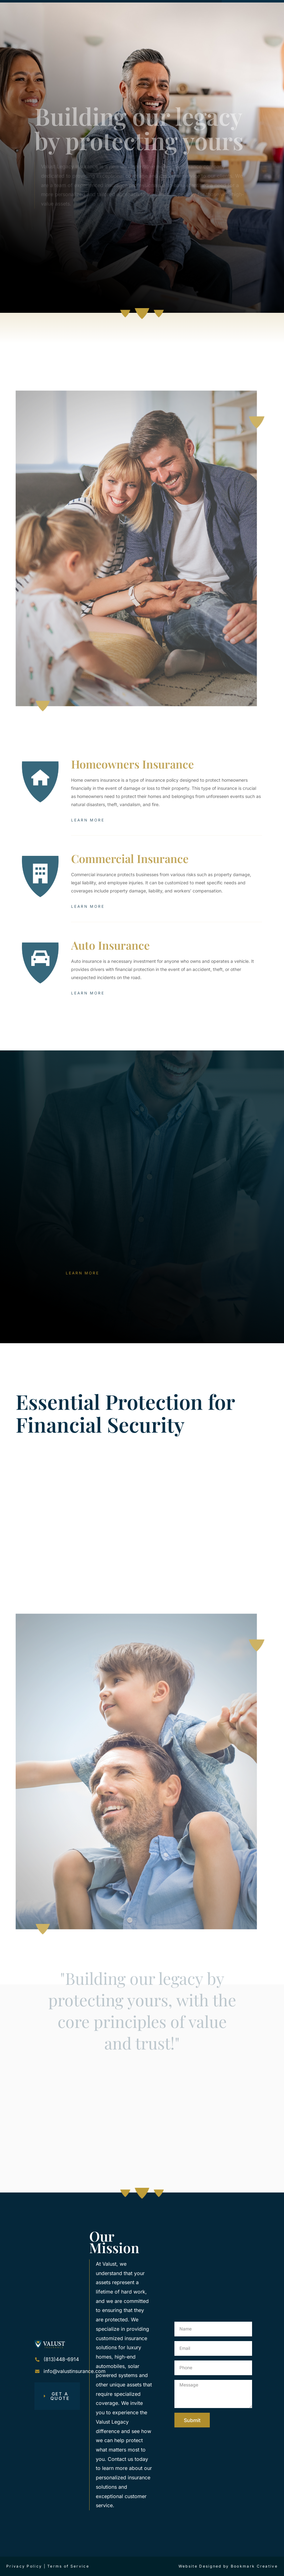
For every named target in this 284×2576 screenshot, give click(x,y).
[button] (193, 8)
